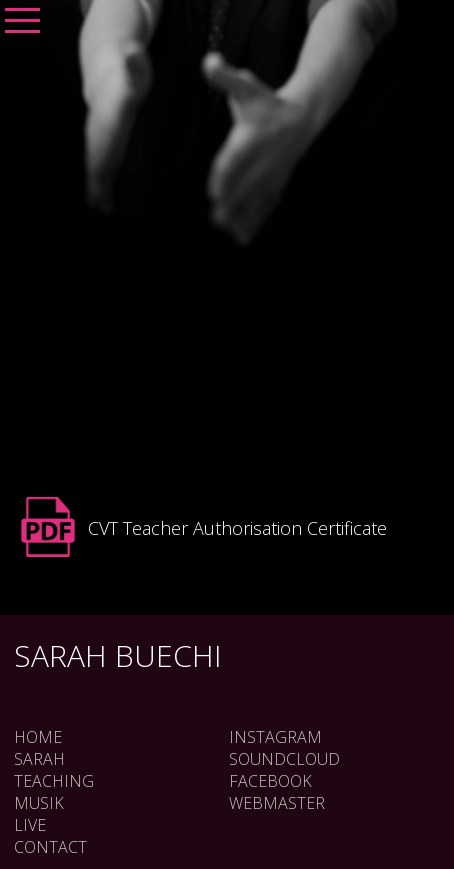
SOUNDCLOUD (284, 759)
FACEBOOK (270, 781)
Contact (50, 847)
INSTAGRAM (275, 737)
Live (30, 825)
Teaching (54, 781)
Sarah (39, 759)
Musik (39, 803)
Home (38, 737)
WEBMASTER (277, 803)
